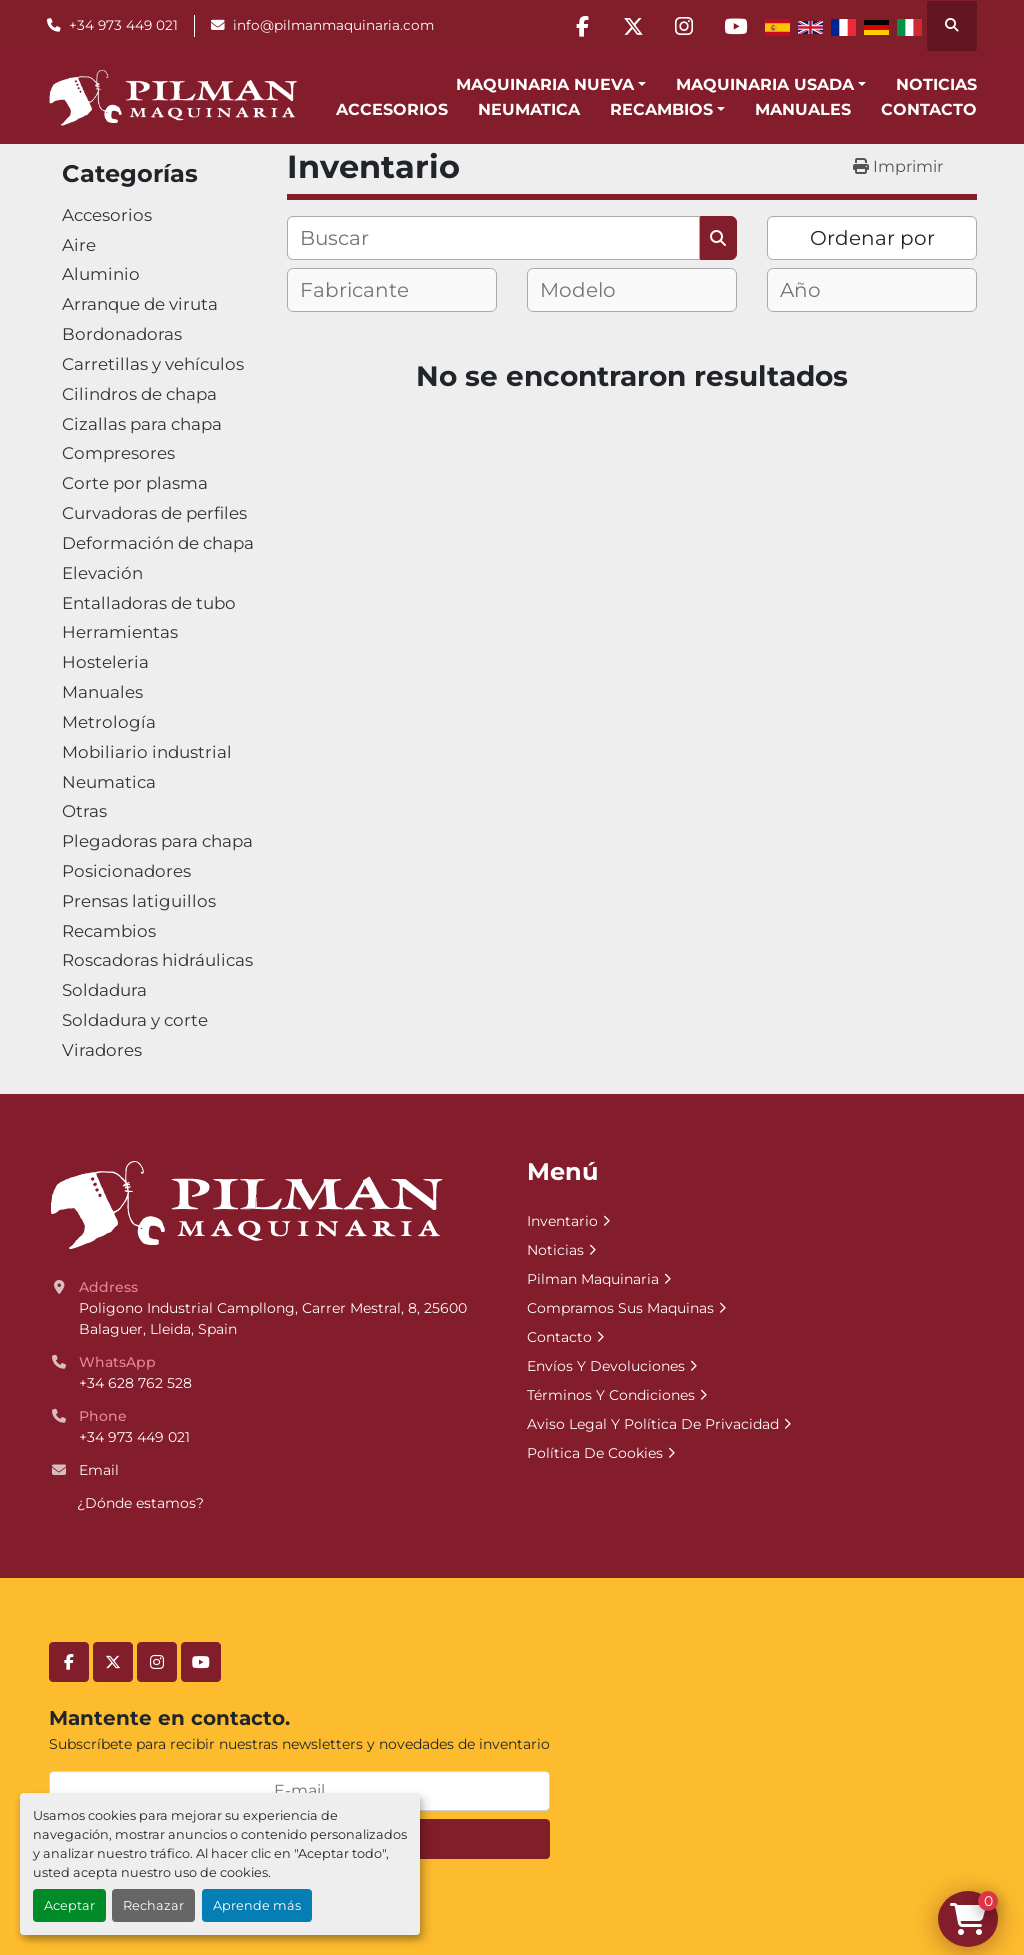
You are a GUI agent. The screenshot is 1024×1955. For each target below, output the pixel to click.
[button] (551, 85)
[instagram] (684, 26)
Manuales (803, 109)
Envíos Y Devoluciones (606, 1366)
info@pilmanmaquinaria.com (333, 25)
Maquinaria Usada (765, 84)
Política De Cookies (595, 1453)
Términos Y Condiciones (611, 1395)
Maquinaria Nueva (545, 84)
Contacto (929, 109)
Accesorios (392, 109)
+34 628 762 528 (135, 1383)
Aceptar (69, 1905)
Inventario (562, 1221)
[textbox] (371, 290)
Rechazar (153, 1905)
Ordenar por (872, 238)
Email (99, 1470)
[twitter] (633, 26)
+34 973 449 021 (123, 25)
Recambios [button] (661, 109)
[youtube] (735, 26)
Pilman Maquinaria (593, 1279)
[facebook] (582, 26)
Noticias (936, 84)
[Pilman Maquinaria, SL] (245, 1204)
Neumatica (529, 109)
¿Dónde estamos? (140, 1503)
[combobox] (392, 290)
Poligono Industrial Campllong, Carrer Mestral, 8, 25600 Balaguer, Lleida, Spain (275, 1318)
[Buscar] (493, 238)
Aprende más (257, 1905)
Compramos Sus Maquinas (620, 1308)
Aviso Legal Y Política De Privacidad (653, 1424)
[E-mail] (299, 1791)
